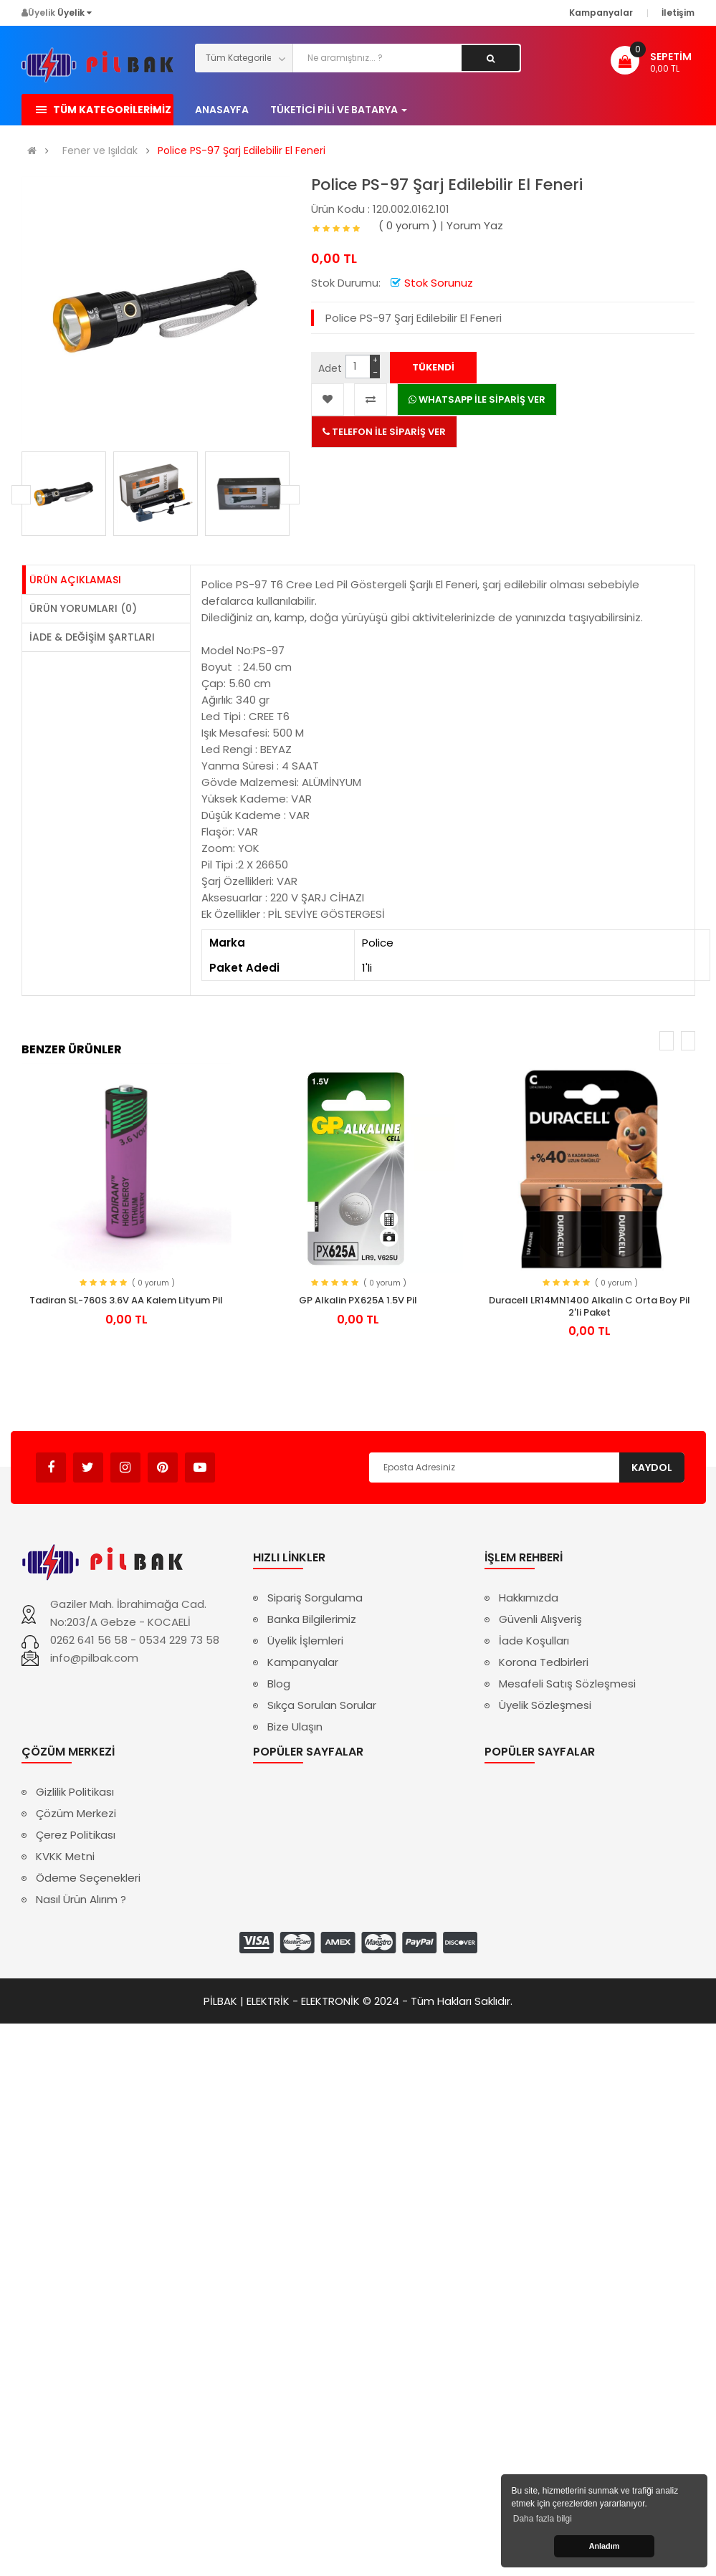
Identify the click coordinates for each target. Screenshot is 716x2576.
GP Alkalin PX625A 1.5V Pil (358, 1300)
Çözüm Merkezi (76, 1813)
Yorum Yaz (475, 225)
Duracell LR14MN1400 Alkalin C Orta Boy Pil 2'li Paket (589, 1306)
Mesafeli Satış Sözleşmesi (567, 1683)
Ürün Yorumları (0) (83, 608)
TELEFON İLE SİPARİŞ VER (384, 432)
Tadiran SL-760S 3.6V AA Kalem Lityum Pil (126, 1300)
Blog (278, 1683)
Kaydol (651, 1467)
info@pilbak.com (94, 1657)
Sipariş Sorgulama (315, 1597)
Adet (330, 368)
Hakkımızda (528, 1597)
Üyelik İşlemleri (305, 1640)
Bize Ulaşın (295, 1726)
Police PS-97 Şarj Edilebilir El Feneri (241, 150)
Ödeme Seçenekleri (88, 1877)
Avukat (237, 1460)
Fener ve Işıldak (100, 150)
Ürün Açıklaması (75, 580)
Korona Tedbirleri (543, 1662)
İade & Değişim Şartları (92, 637)
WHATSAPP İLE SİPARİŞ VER (477, 399)
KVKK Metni (65, 1856)
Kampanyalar (302, 1662)
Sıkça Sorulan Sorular (321, 1705)
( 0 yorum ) (407, 225)
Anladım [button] (604, 2546)
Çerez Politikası (75, 1834)
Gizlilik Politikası (75, 1791)
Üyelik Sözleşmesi (545, 1705)
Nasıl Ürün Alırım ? (81, 1899)
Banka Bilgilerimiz (311, 1619)
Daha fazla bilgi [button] (542, 2519)
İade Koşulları (534, 1640)
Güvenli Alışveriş (540, 1619)
